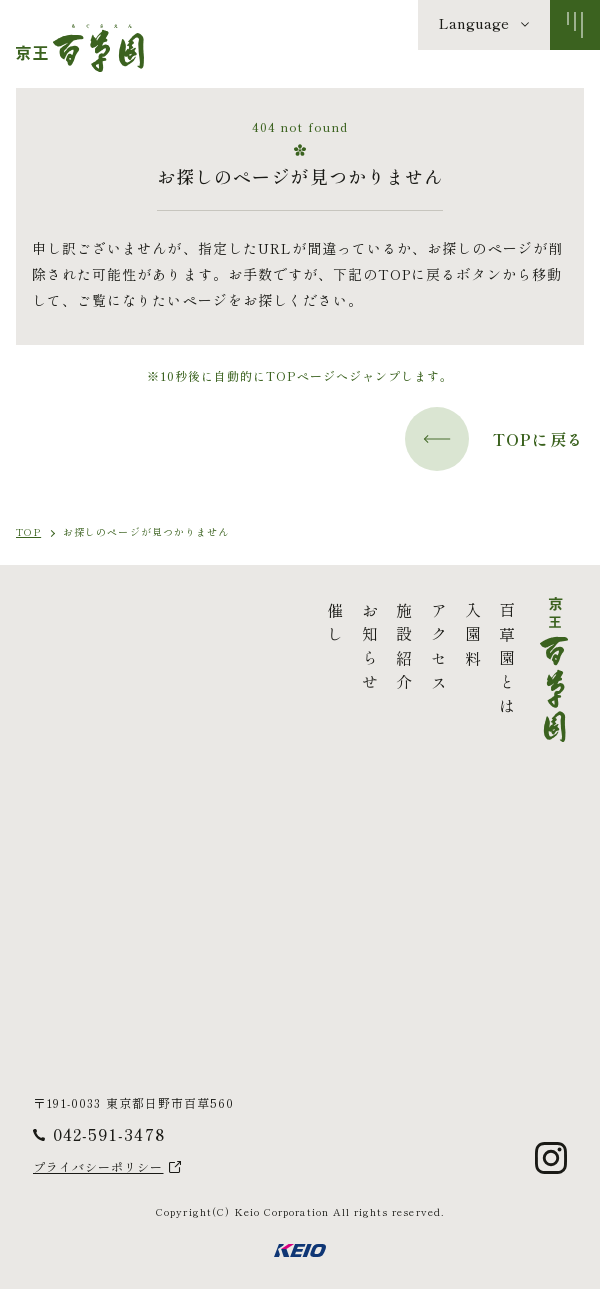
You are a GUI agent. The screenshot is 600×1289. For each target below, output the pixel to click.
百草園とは (360, 662)
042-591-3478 (109, 1134)
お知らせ (222, 650)
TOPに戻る (494, 439)
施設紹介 (257, 650)
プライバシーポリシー (98, 1167)
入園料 (325, 638)
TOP (28, 531)
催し (188, 626)
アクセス (291, 650)
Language (474, 23)
